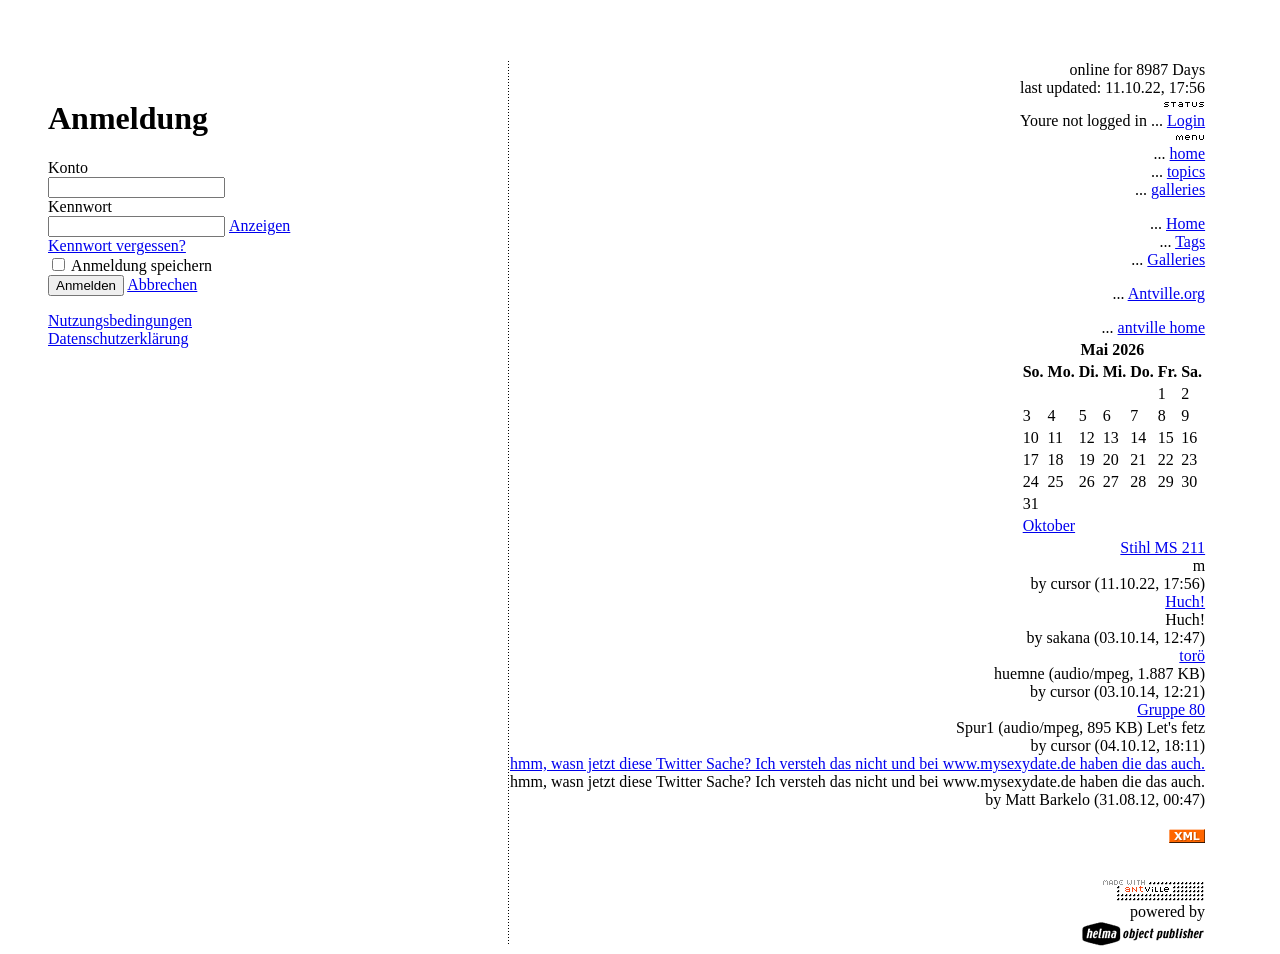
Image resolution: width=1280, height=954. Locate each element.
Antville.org (1166, 293)
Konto (68, 167)
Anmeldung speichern (132, 265)
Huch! (1185, 601)
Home (1185, 223)
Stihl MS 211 (1162, 547)
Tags (1190, 241)
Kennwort (80, 206)
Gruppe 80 (1171, 709)
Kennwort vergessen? (117, 245)
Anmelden (86, 285)
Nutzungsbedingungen (120, 320)
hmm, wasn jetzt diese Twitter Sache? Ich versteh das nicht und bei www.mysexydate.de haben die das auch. (857, 763)
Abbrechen (162, 284)
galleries (1178, 189)
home (1188, 153)
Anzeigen (258, 225)
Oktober (1049, 525)
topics (1186, 171)
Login (1186, 120)
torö (1192, 655)
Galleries (1176, 259)
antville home (1162, 327)
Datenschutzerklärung (118, 338)
